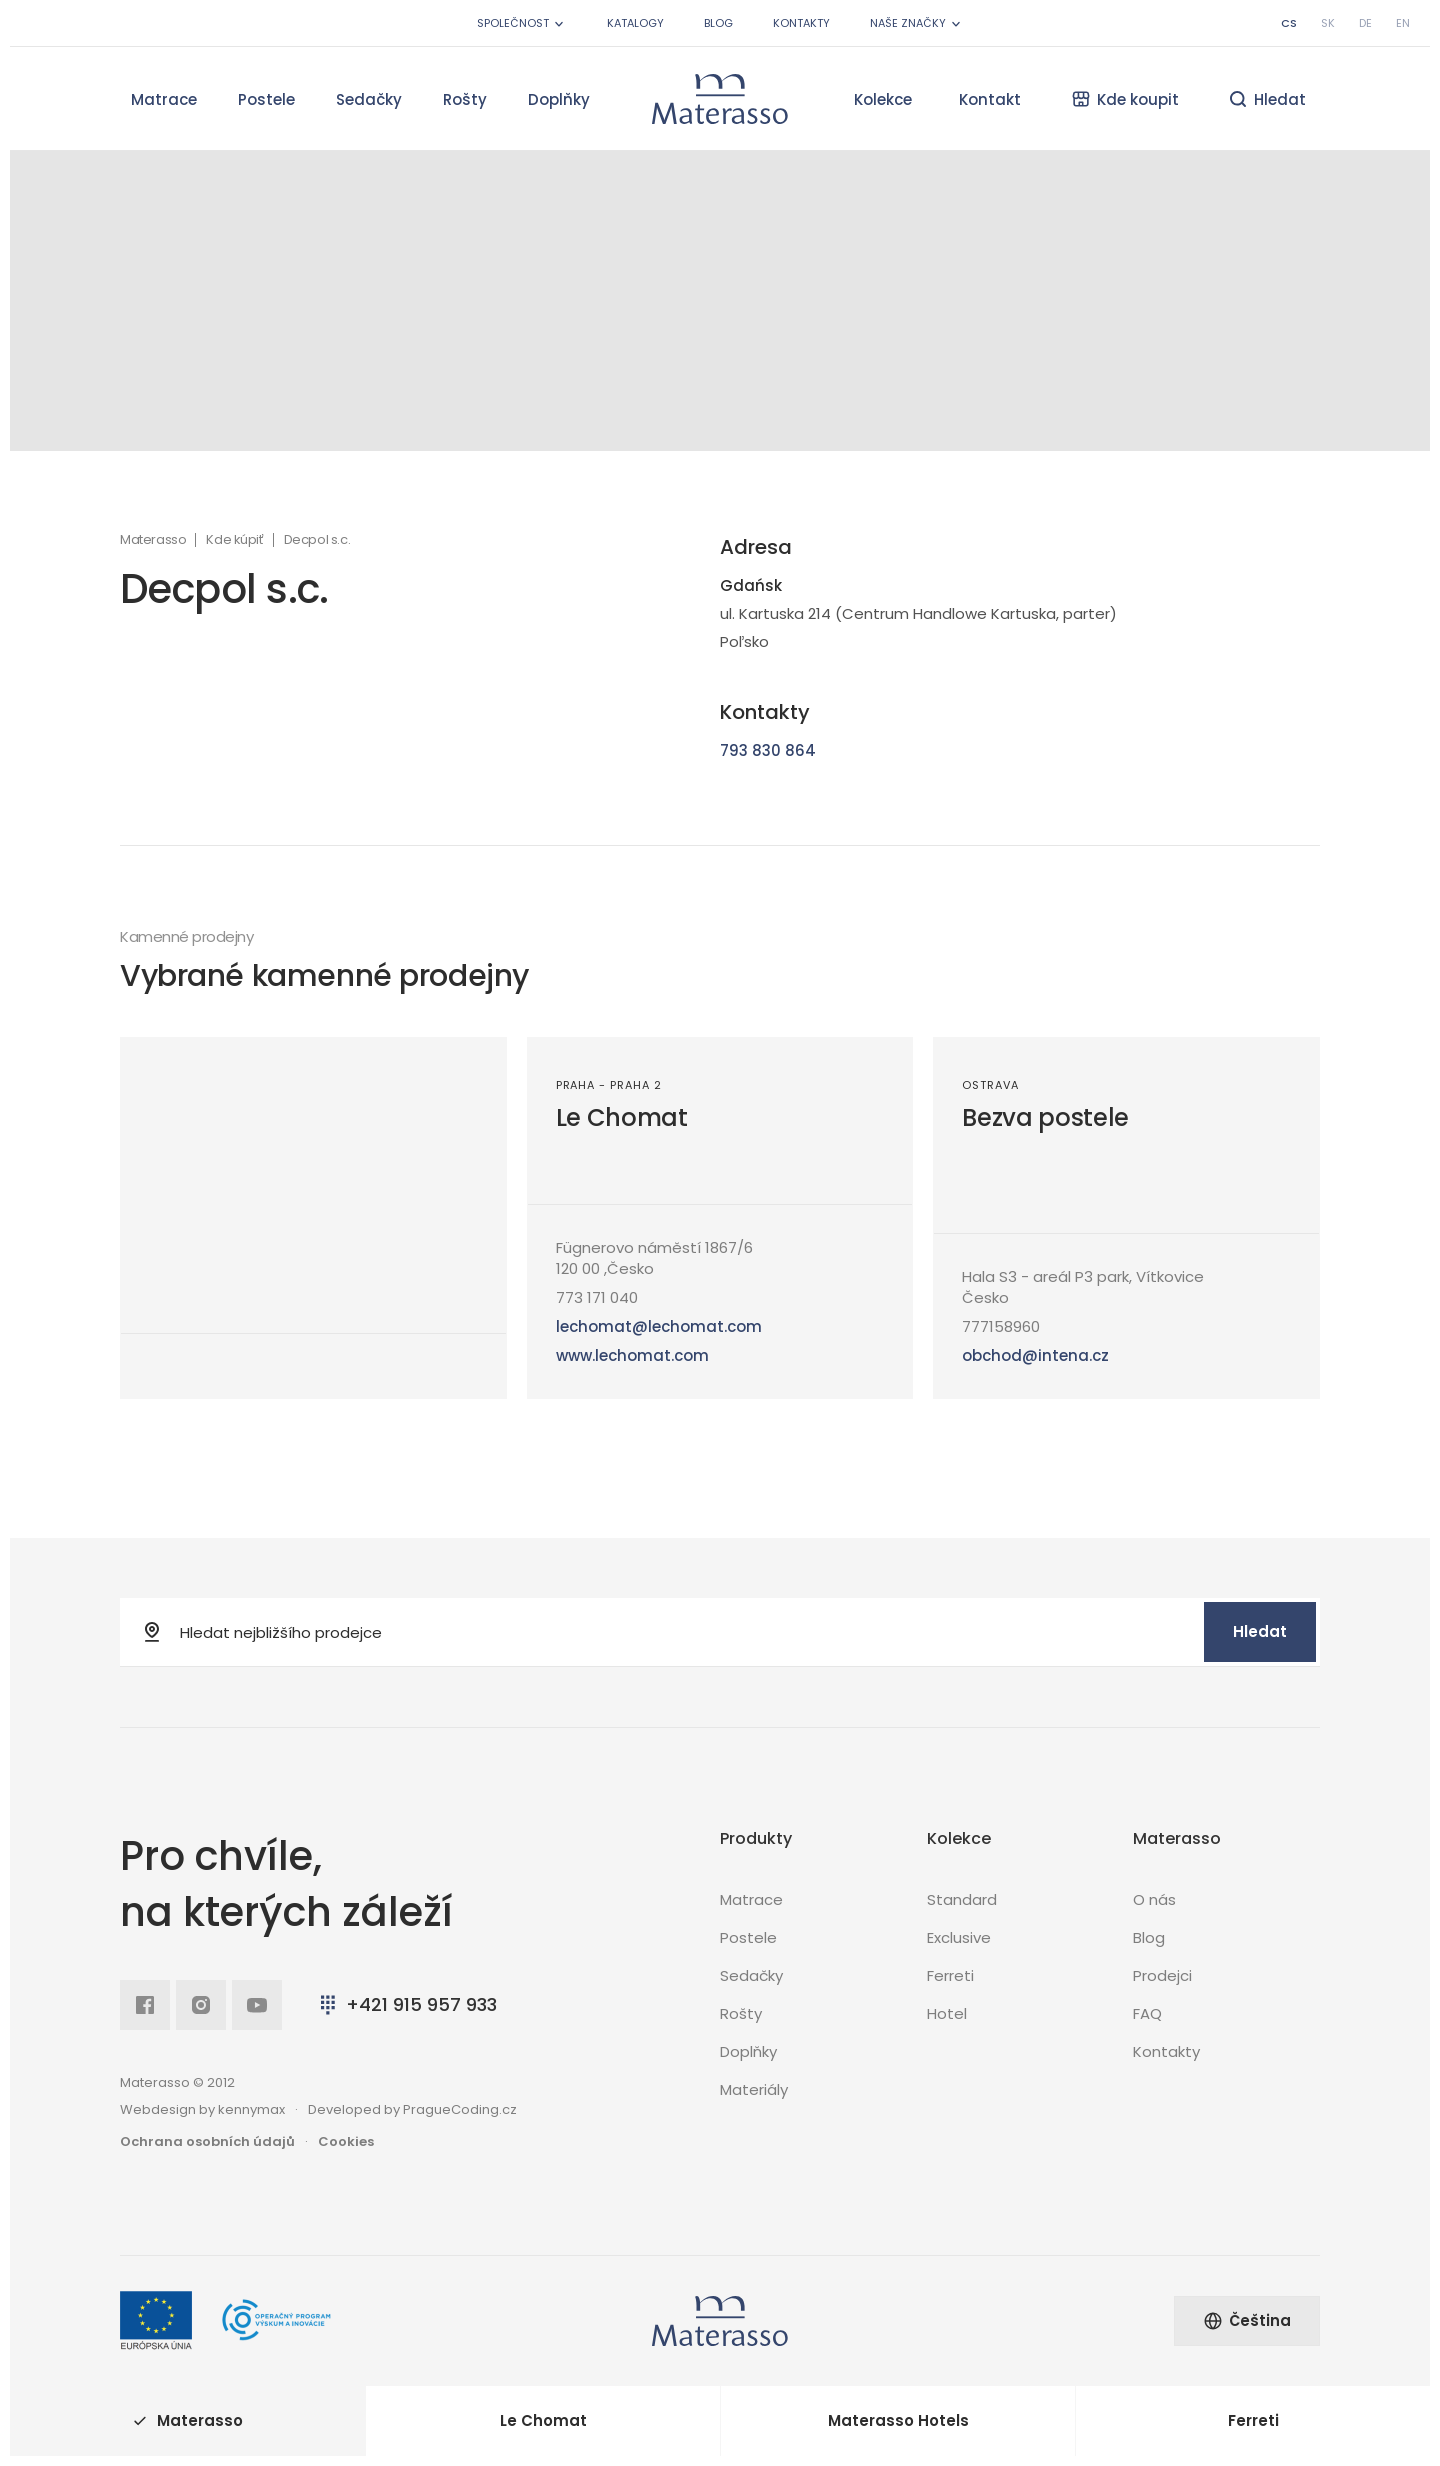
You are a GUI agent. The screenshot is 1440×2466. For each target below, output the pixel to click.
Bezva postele (1045, 1117)
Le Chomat (622, 1117)
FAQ (1147, 2013)
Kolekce (883, 99)
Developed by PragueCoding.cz (412, 2109)
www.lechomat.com (632, 1355)
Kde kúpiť (234, 540)
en (1403, 23)
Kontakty (801, 23)
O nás (1154, 1899)
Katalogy (635, 23)
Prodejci (1162, 1975)
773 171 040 (597, 1297)
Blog (718, 23)
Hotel (947, 2013)
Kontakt (990, 99)
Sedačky (369, 99)
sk (1328, 23)
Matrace (164, 99)
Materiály (754, 2089)
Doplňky (559, 99)
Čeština (1247, 2320)
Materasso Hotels (898, 2420)
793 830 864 (768, 750)
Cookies (346, 2141)
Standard (962, 1899)
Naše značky (917, 23)
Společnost (522, 23)
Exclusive (959, 1937)
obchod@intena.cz (1035, 1355)
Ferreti (950, 1975)
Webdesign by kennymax (202, 2109)
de (1365, 23)
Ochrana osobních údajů (207, 2141)
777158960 (1001, 1326)
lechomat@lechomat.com (659, 1326)
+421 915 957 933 (406, 2004)
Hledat (1260, 1631)
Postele (266, 99)
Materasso (153, 540)
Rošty (465, 99)
